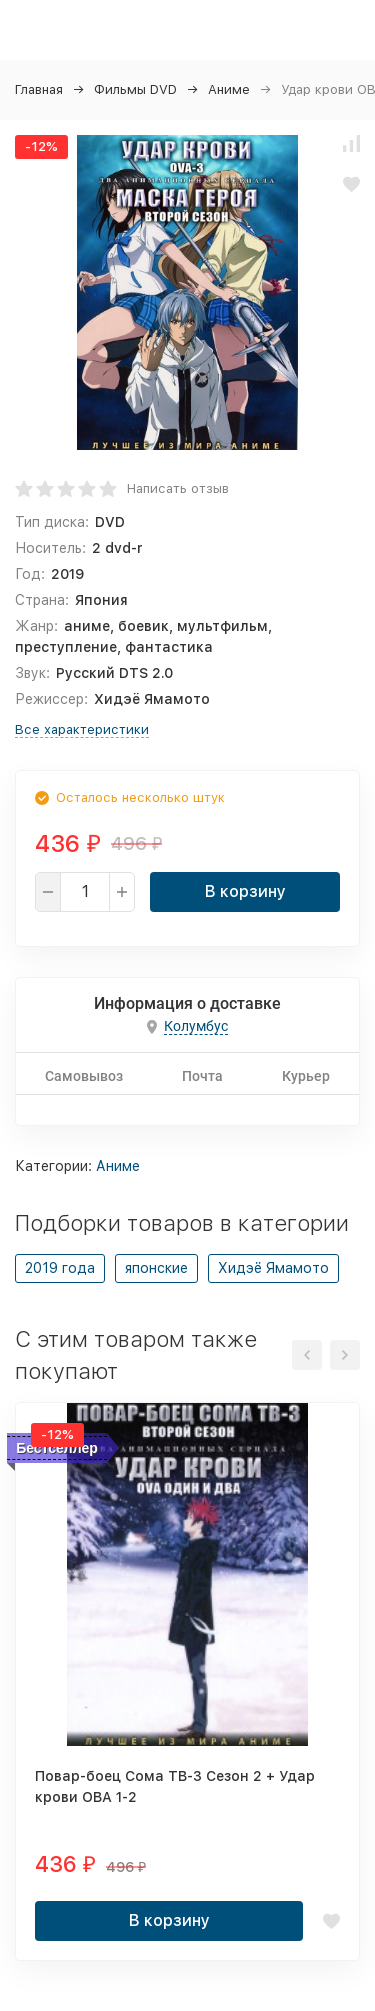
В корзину (245, 891)
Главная (39, 89)
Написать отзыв (178, 488)
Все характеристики (82, 729)
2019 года (60, 1268)
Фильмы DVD (135, 89)
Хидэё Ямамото (273, 1268)
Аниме (229, 89)
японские (156, 1268)
